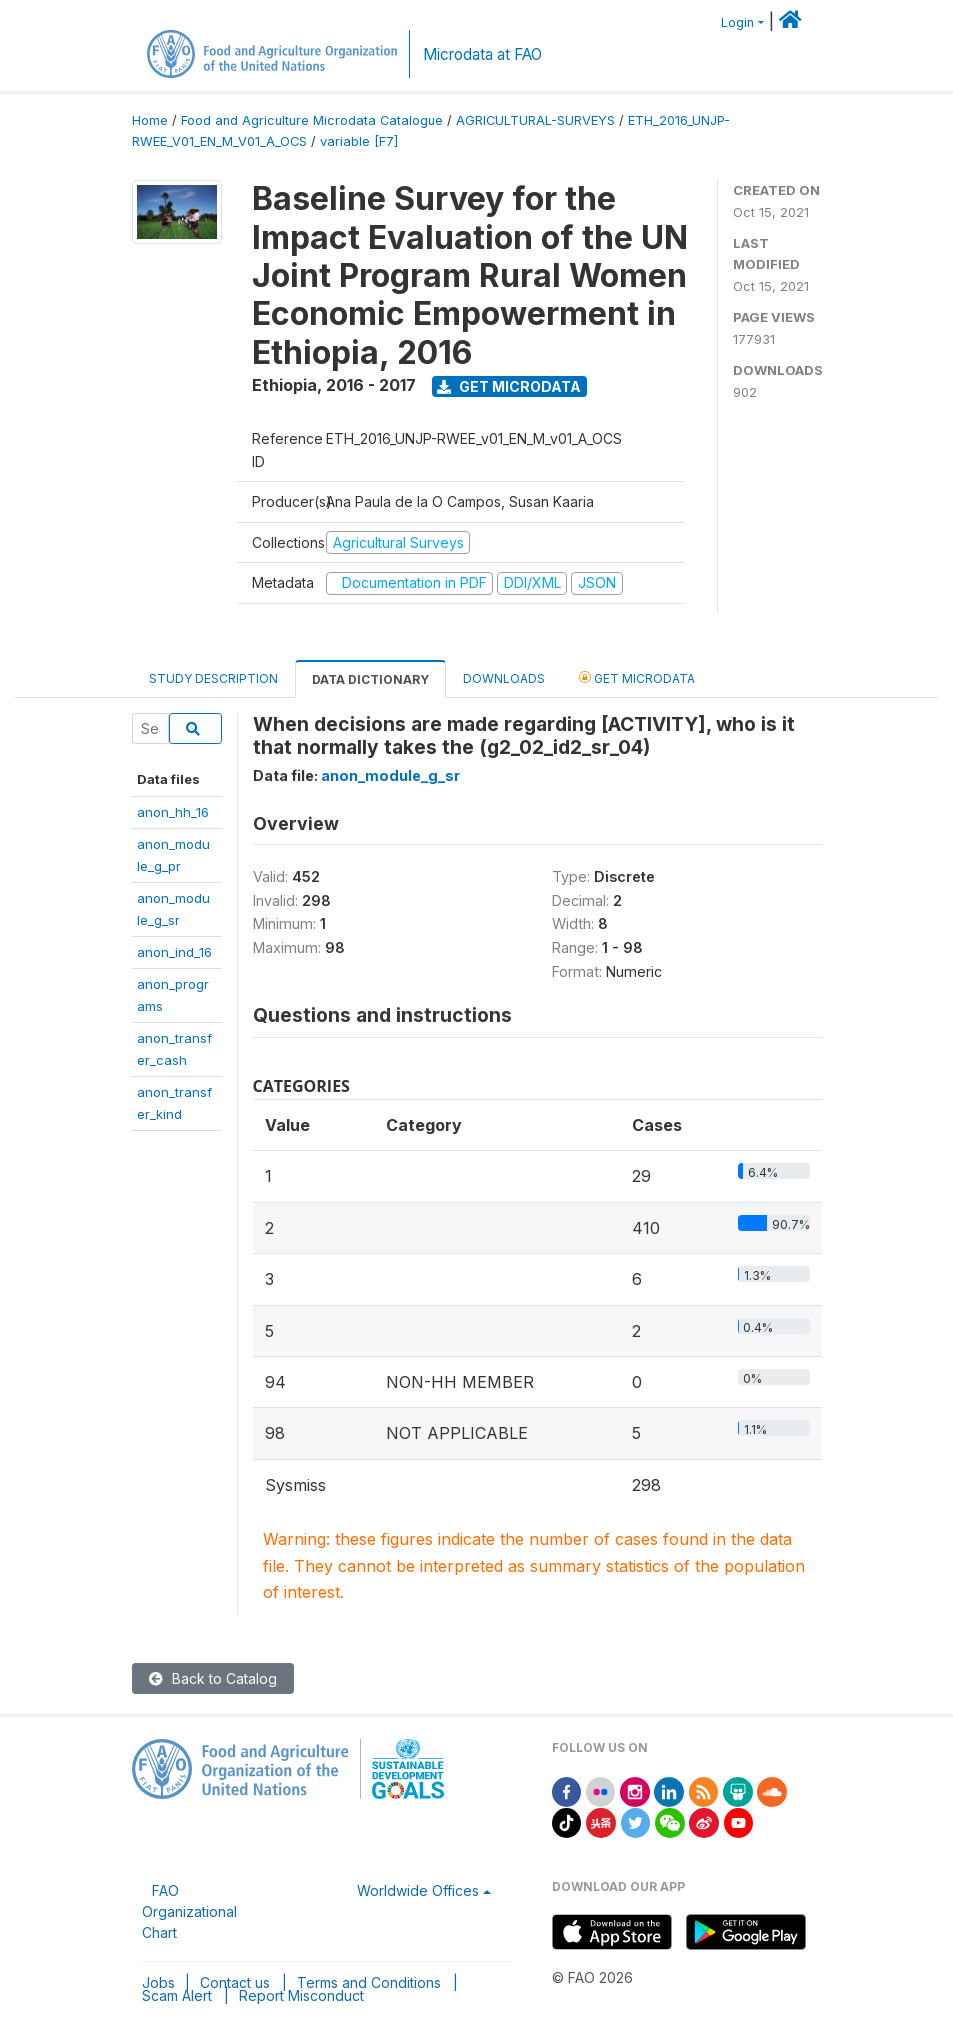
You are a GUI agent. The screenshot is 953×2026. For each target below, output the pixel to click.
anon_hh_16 (173, 812)
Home (150, 120)
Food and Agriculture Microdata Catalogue (312, 120)
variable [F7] (359, 141)
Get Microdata (509, 386)
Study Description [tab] (213, 678)
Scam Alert (177, 1995)
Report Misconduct (301, 1995)
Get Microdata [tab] (637, 677)
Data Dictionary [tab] (370, 679)
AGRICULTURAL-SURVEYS (535, 120)
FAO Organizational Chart (189, 1911)
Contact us (235, 1982)
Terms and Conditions (369, 1982)
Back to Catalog (213, 1678)
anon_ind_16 (174, 952)
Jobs (158, 1982)
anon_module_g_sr (390, 775)
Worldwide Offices (418, 1890)
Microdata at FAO (482, 54)
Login (737, 22)
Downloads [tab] (504, 678)
